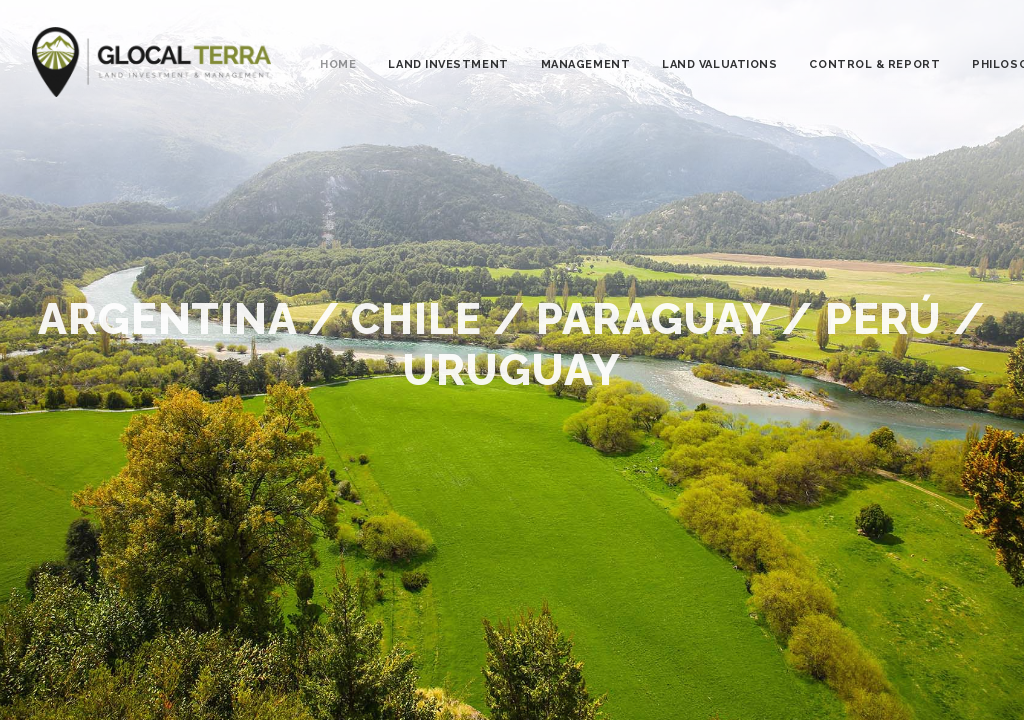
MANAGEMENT (586, 64)
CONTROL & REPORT (874, 64)
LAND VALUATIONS (719, 64)
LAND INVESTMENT (448, 64)
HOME (338, 64)
